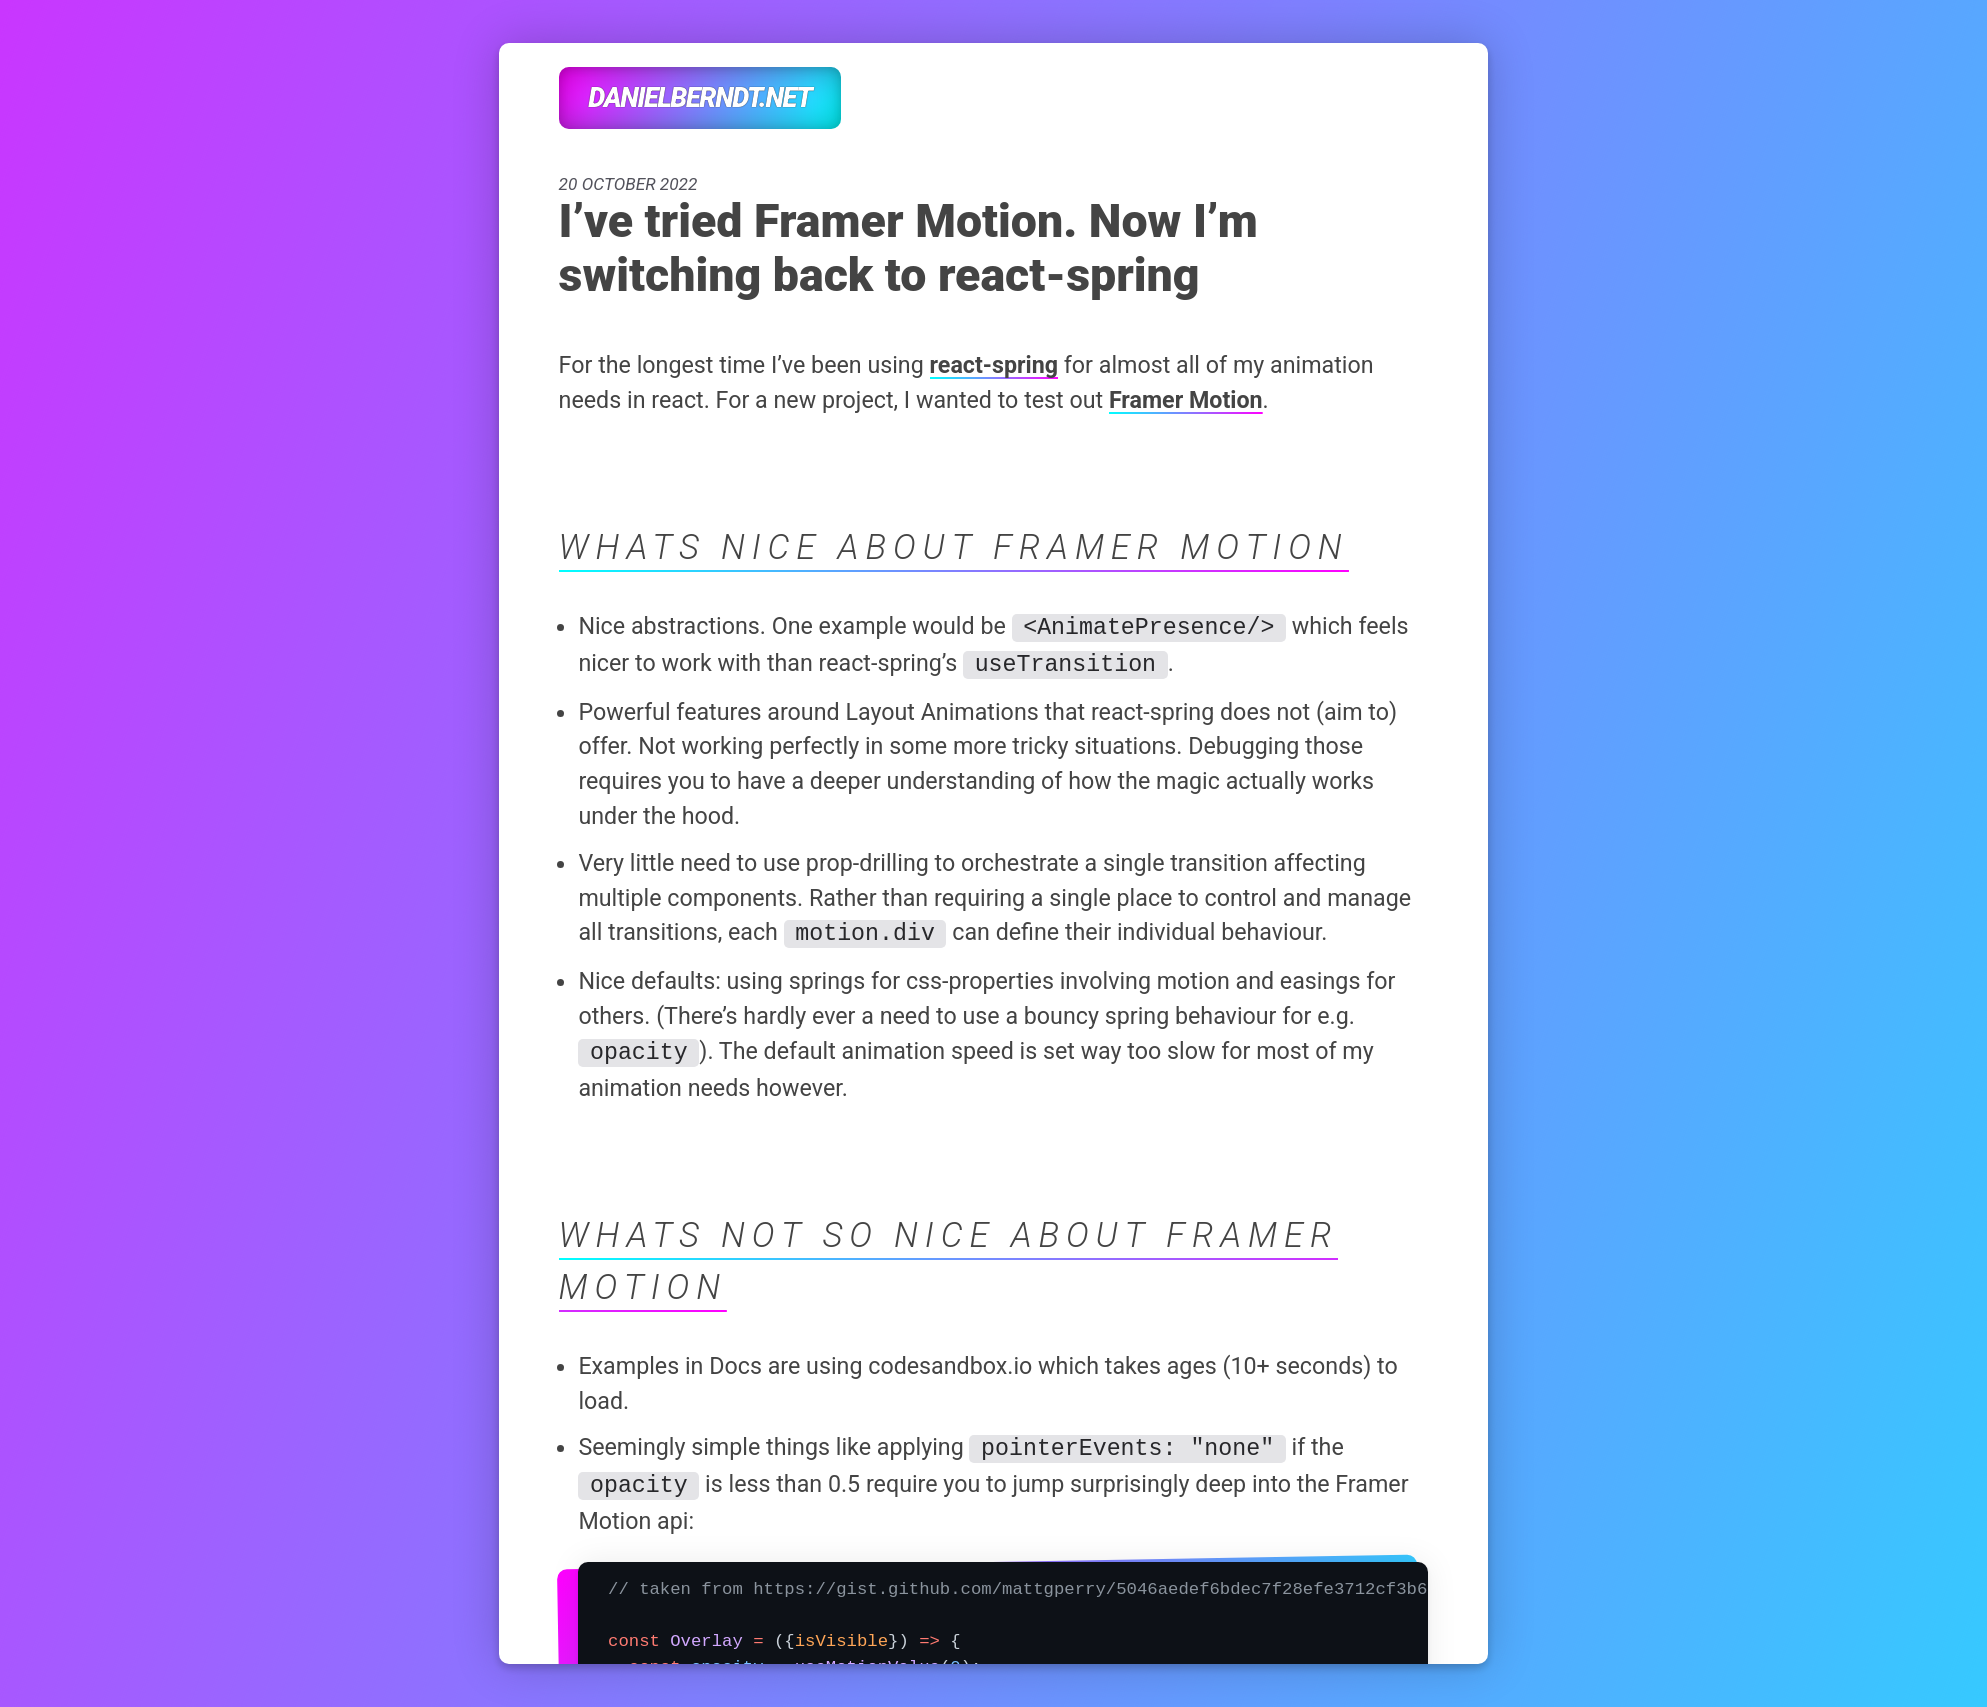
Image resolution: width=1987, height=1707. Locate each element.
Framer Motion (1186, 400)
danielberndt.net (699, 98)
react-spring (994, 365)
